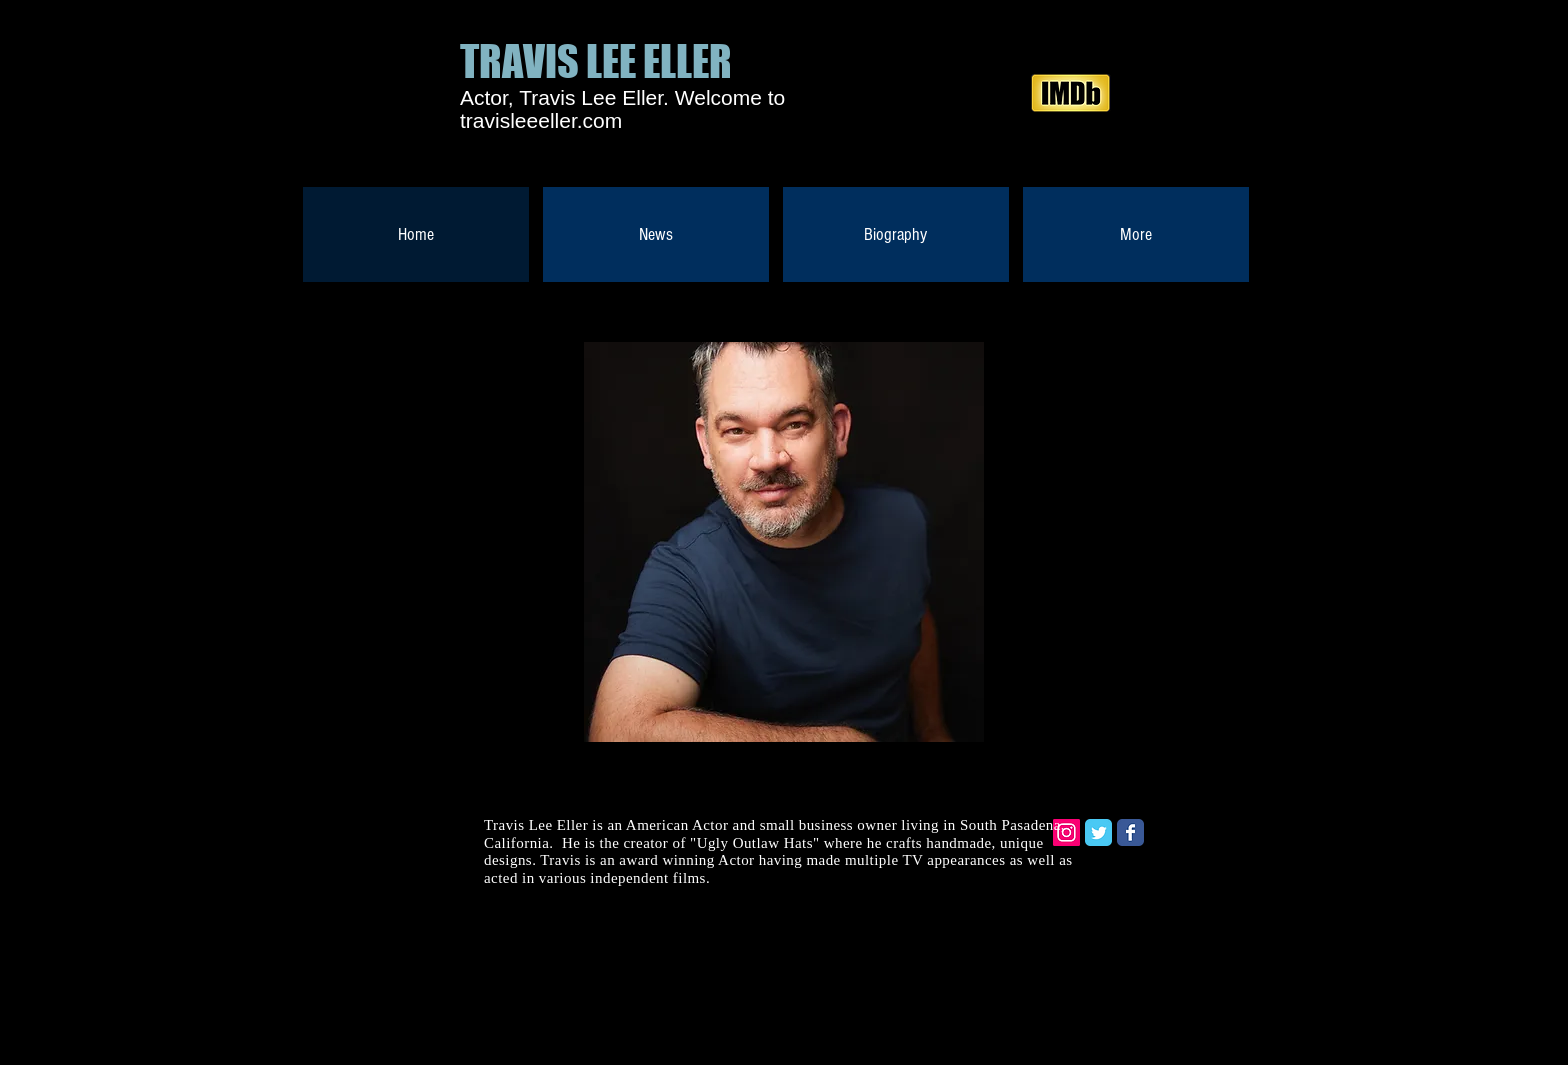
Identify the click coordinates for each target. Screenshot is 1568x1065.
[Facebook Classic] (1130, 832)
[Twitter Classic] (1098, 832)
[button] (784, 542)
